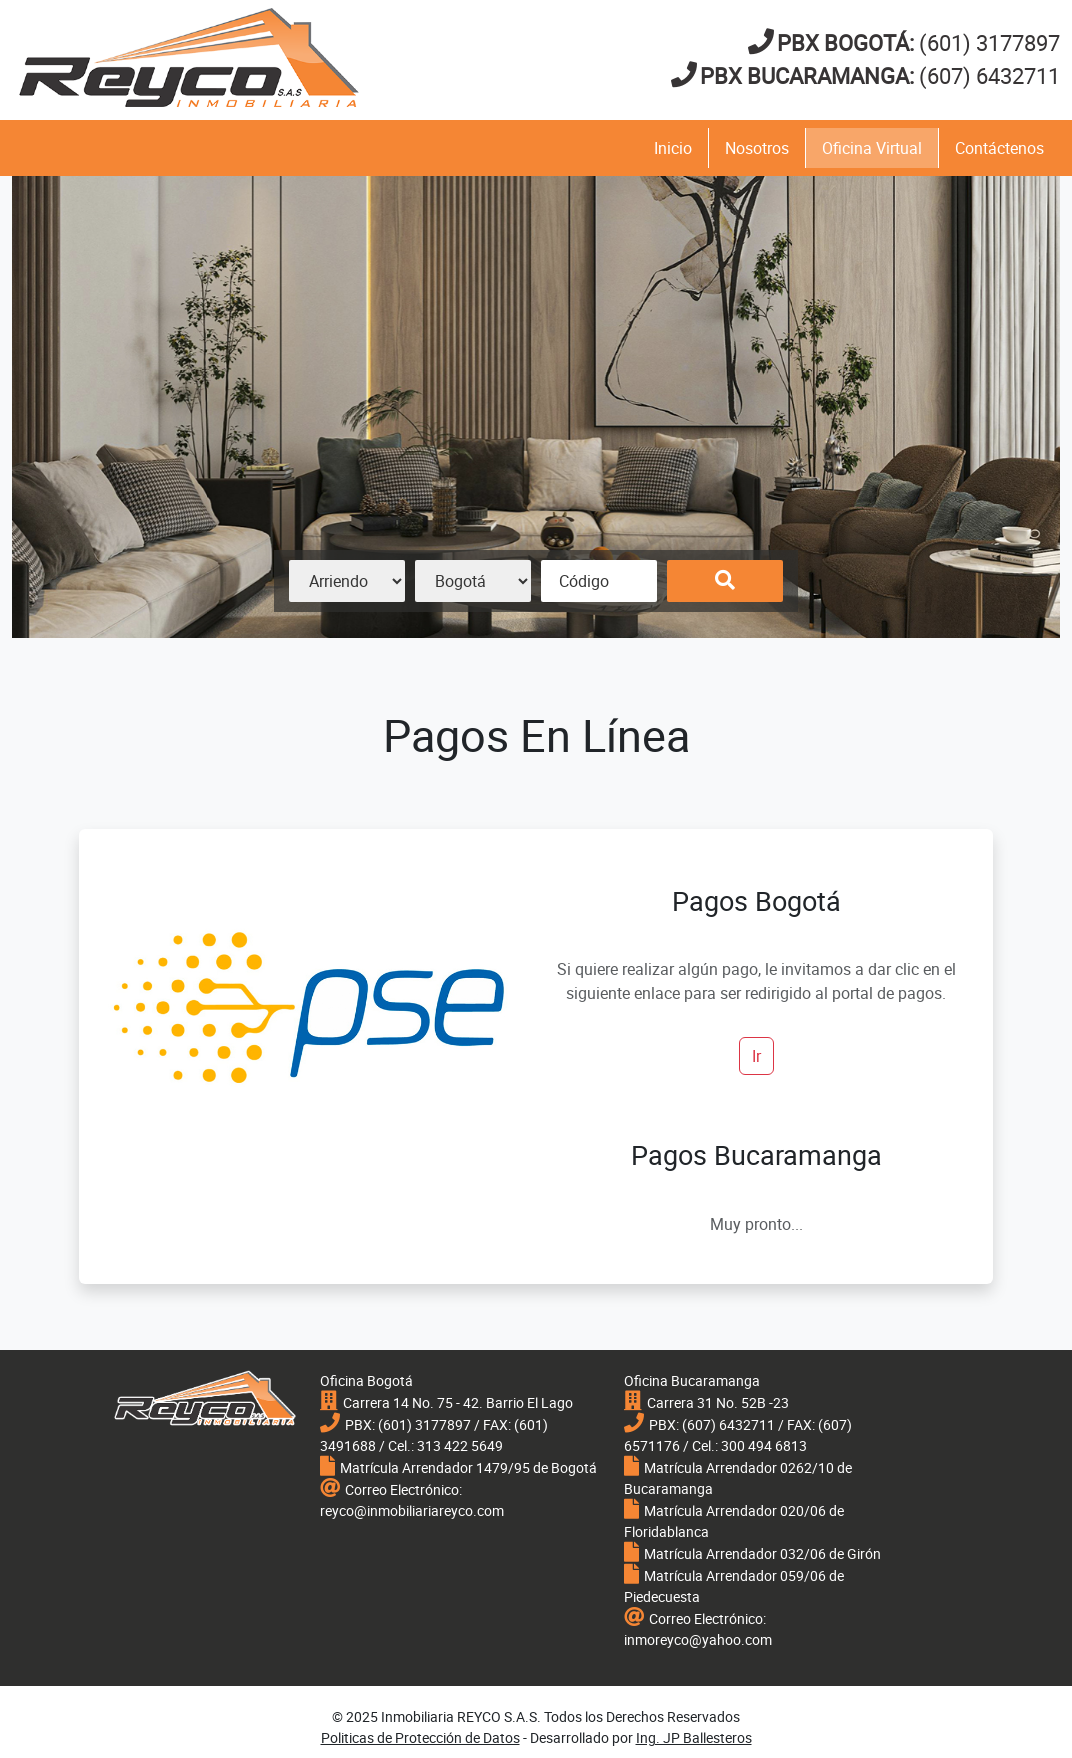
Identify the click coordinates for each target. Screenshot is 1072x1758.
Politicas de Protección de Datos (420, 1737)
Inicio (673, 148)
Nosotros (757, 148)
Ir (756, 1056)
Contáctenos (999, 148)
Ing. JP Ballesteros (694, 1737)
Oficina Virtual (872, 148)
